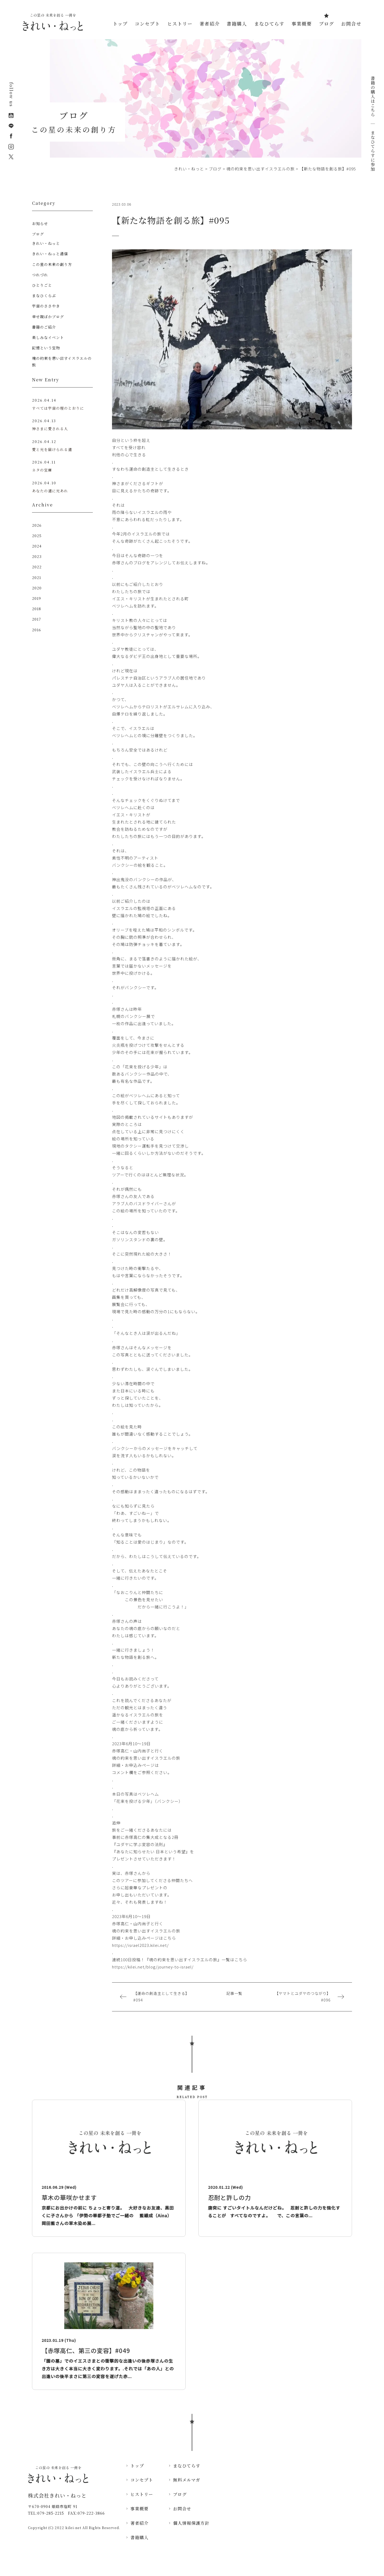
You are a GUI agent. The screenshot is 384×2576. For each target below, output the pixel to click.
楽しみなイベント (48, 337)
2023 (37, 557)
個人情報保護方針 (191, 2523)
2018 (36, 609)
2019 (36, 599)
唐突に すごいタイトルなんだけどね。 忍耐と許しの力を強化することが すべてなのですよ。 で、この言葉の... (274, 2211)
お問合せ (351, 23)
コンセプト (147, 23)
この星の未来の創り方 (52, 264)
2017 (36, 620)
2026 (37, 526)
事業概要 (301, 23)
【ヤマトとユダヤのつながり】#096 (303, 1997)
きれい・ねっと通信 (50, 253)
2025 (37, 536)
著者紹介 (209, 23)
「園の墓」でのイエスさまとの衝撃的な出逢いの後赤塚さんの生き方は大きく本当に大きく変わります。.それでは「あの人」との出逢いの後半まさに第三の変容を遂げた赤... (108, 2368)
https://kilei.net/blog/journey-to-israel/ (153, 1967)
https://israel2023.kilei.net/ (140, 1945)
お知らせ (40, 223)
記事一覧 (234, 1993)
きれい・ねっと (46, 243)
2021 (36, 578)
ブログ (326, 23)
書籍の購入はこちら (373, 98)
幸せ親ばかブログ (48, 316)
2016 (36, 630)
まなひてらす (269, 23)
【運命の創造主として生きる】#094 (161, 1997)
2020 (37, 588)
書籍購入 (237, 23)
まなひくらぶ (44, 295)
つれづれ (40, 274)
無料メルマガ (186, 2480)
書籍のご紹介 (44, 327)
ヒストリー (180, 23)
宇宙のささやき (46, 306)
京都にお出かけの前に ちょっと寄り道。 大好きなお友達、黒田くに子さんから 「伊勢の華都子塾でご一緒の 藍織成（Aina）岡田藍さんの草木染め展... (108, 2215)
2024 (37, 546)
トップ (120, 23)
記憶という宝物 (46, 347)
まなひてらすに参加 (373, 150)
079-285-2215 (50, 2513)
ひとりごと (42, 285)
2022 (37, 567)
